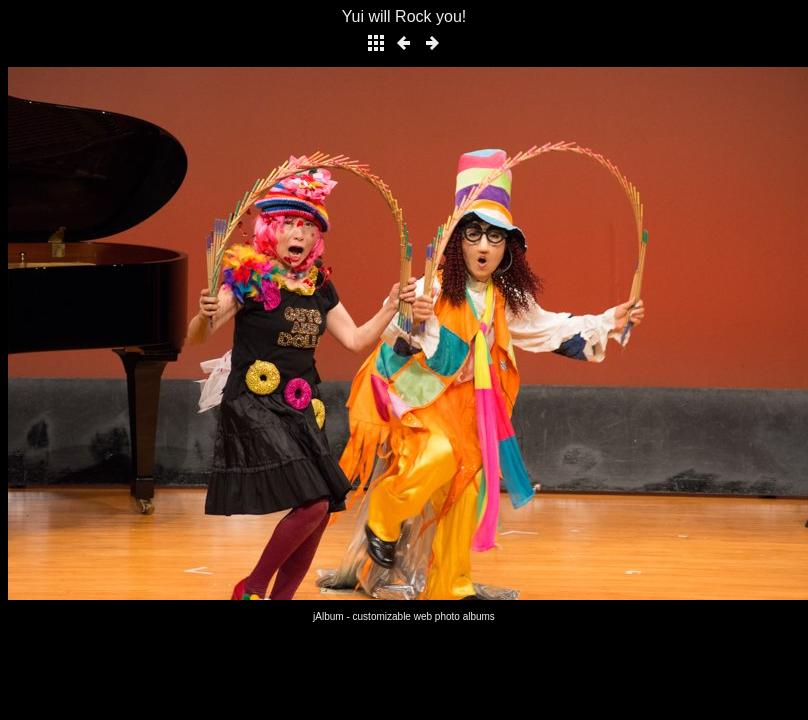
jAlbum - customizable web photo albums (404, 616)
